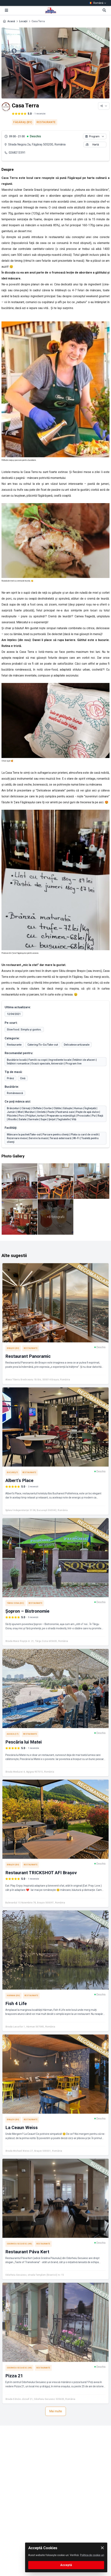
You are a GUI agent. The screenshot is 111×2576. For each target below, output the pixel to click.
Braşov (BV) (13, 1348)
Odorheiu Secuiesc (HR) (19, 2244)
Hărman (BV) (13, 1996)
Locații (23, 21)
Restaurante (46, 122)
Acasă (11, 21)
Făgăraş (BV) (22, 122)
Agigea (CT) (13, 1734)
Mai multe (55, 2411)
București (12, 1472)
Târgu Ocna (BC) (15, 1603)
